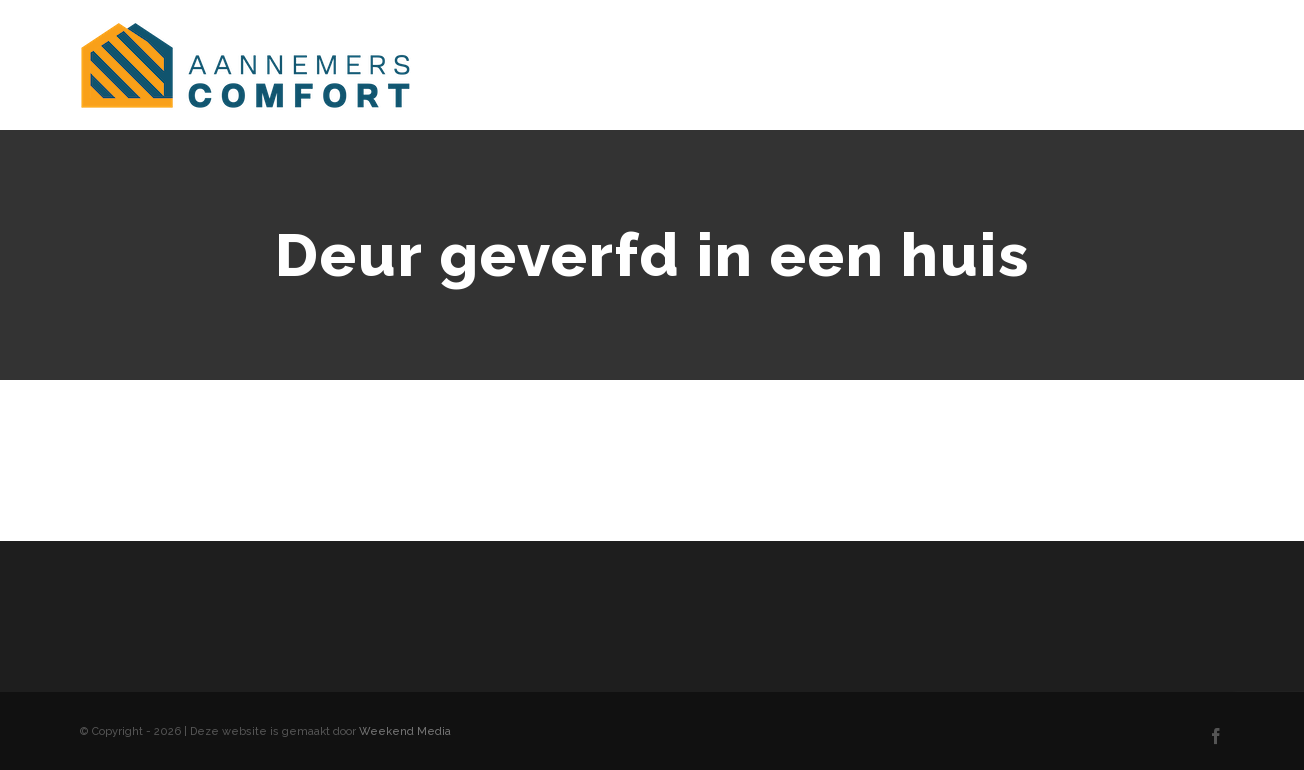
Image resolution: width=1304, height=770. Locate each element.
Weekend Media (405, 731)
